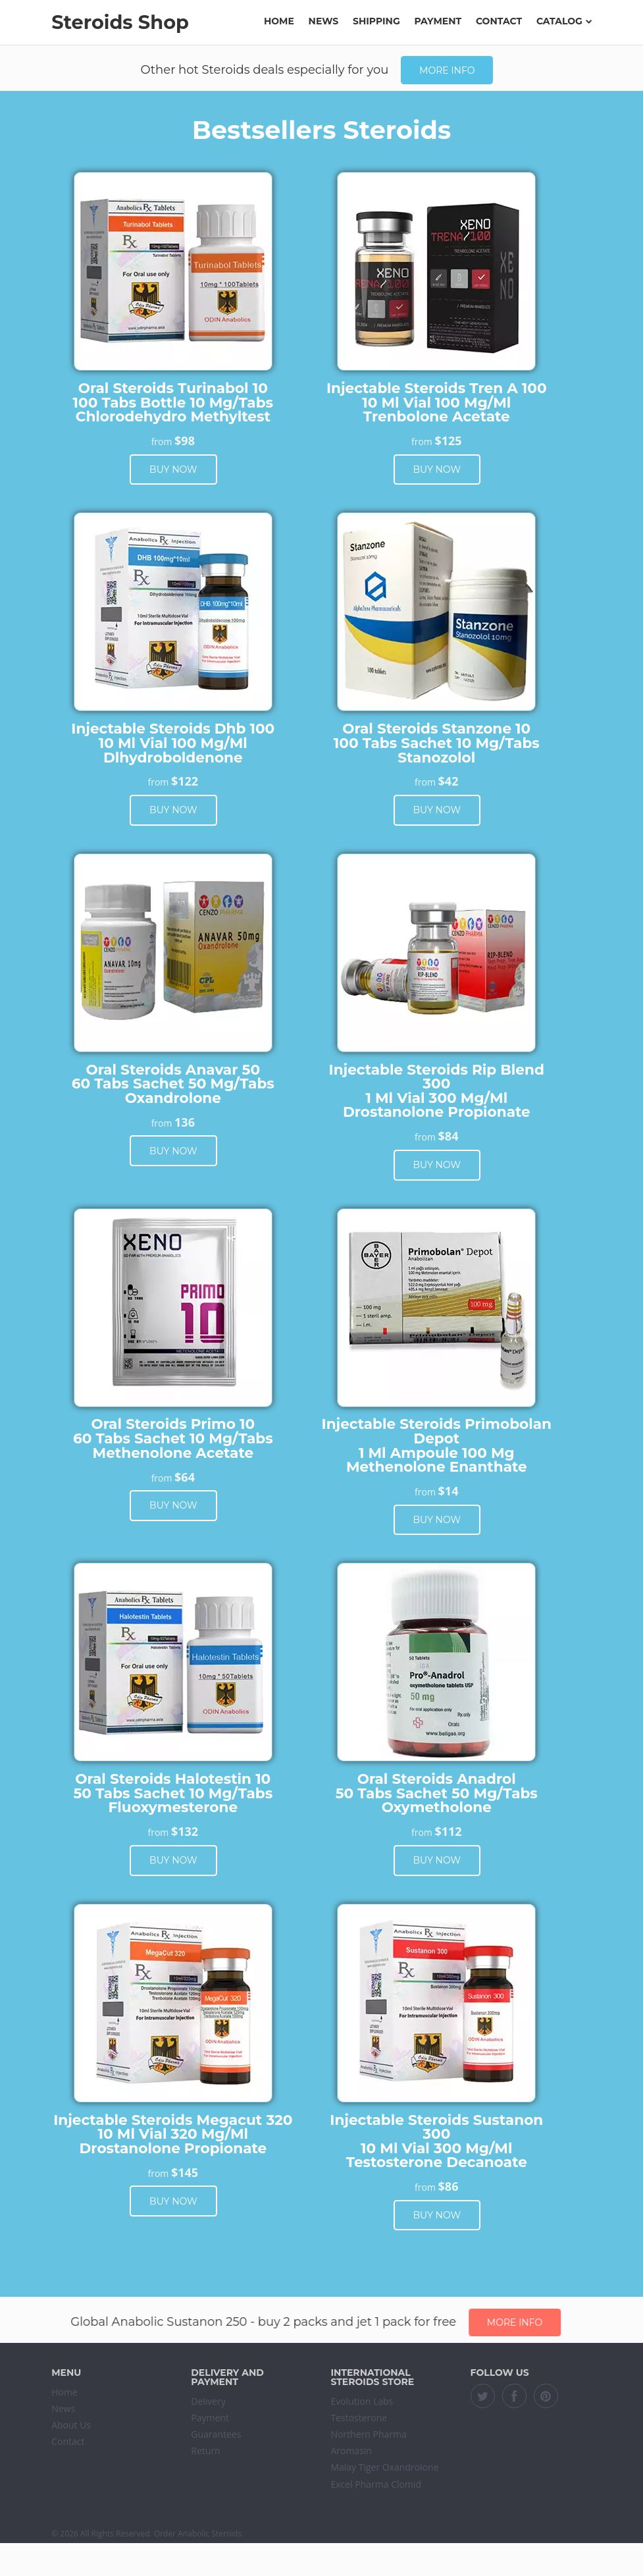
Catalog (564, 21)
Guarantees (216, 2434)
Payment (438, 21)
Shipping (376, 21)
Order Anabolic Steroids (198, 2533)
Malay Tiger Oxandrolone (384, 2467)
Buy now (173, 469)
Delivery (208, 2401)
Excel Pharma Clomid (375, 2484)
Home (279, 21)
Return (205, 2450)
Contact (499, 21)
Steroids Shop (120, 22)
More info (447, 70)
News (324, 21)
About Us (71, 2425)
